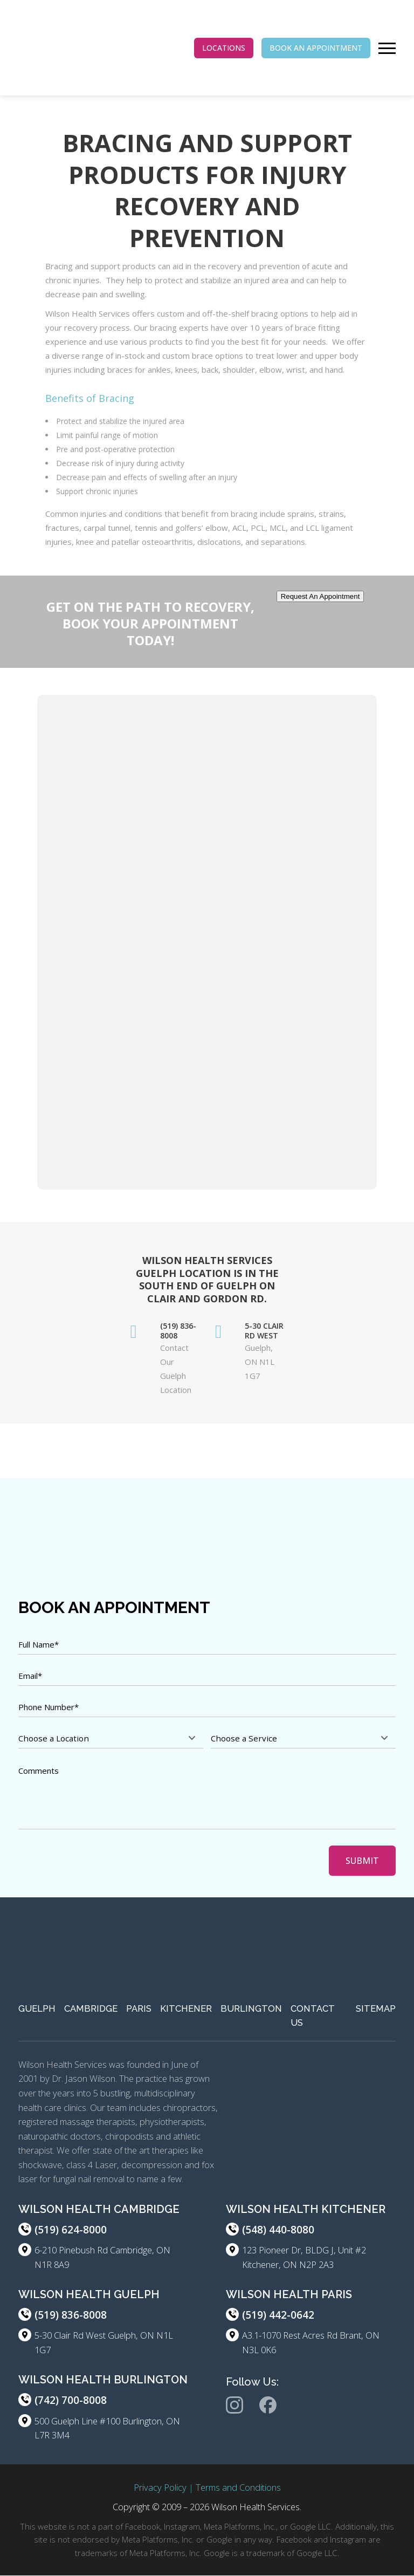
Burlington (251, 2008)
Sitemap (376, 2008)
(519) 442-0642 (278, 2315)
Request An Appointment (320, 596)
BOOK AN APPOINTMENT (316, 48)
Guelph (37, 2008)
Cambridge (91, 2008)
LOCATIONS (223, 48)
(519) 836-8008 (70, 2315)
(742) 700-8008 (70, 2401)
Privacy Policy (160, 2487)
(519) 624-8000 (70, 2230)
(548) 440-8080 (278, 2230)
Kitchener (186, 2008)
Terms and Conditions (238, 2487)
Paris (138, 2008)
